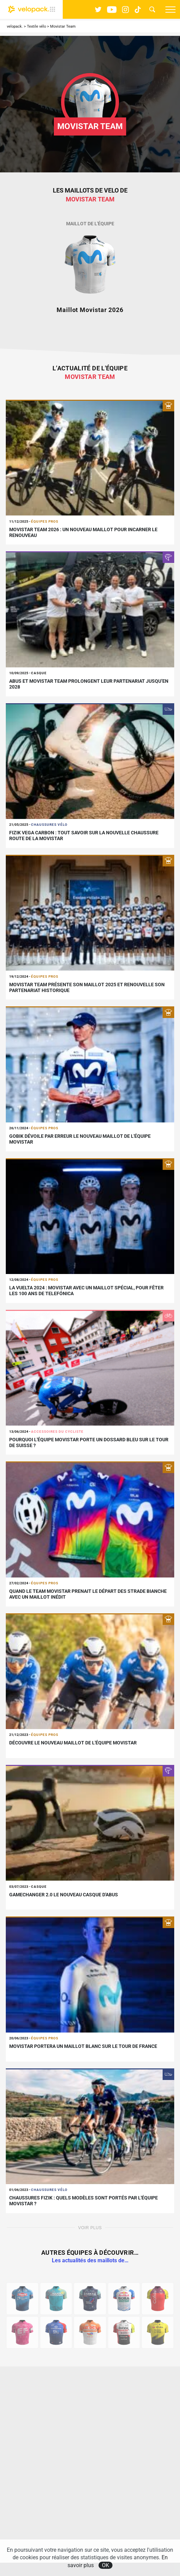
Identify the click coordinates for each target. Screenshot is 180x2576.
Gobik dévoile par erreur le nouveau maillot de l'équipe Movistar (80, 1139)
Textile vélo (36, 26)
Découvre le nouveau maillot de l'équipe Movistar (73, 1742)
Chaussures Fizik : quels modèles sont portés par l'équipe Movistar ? (83, 2200)
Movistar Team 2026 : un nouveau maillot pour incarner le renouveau (83, 532)
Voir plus (90, 2227)
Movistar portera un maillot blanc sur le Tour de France (83, 2046)
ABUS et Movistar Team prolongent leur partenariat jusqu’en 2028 (88, 684)
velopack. (15, 26)
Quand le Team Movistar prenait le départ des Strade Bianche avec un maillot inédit (88, 1594)
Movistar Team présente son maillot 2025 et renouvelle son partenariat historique (87, 987)
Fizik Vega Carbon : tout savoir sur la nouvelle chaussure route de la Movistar (84, 835)
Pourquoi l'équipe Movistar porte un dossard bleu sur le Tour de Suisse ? (88, 1442)
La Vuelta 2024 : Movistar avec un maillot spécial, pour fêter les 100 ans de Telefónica (86, 1290)
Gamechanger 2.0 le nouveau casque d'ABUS (63, 1894)
